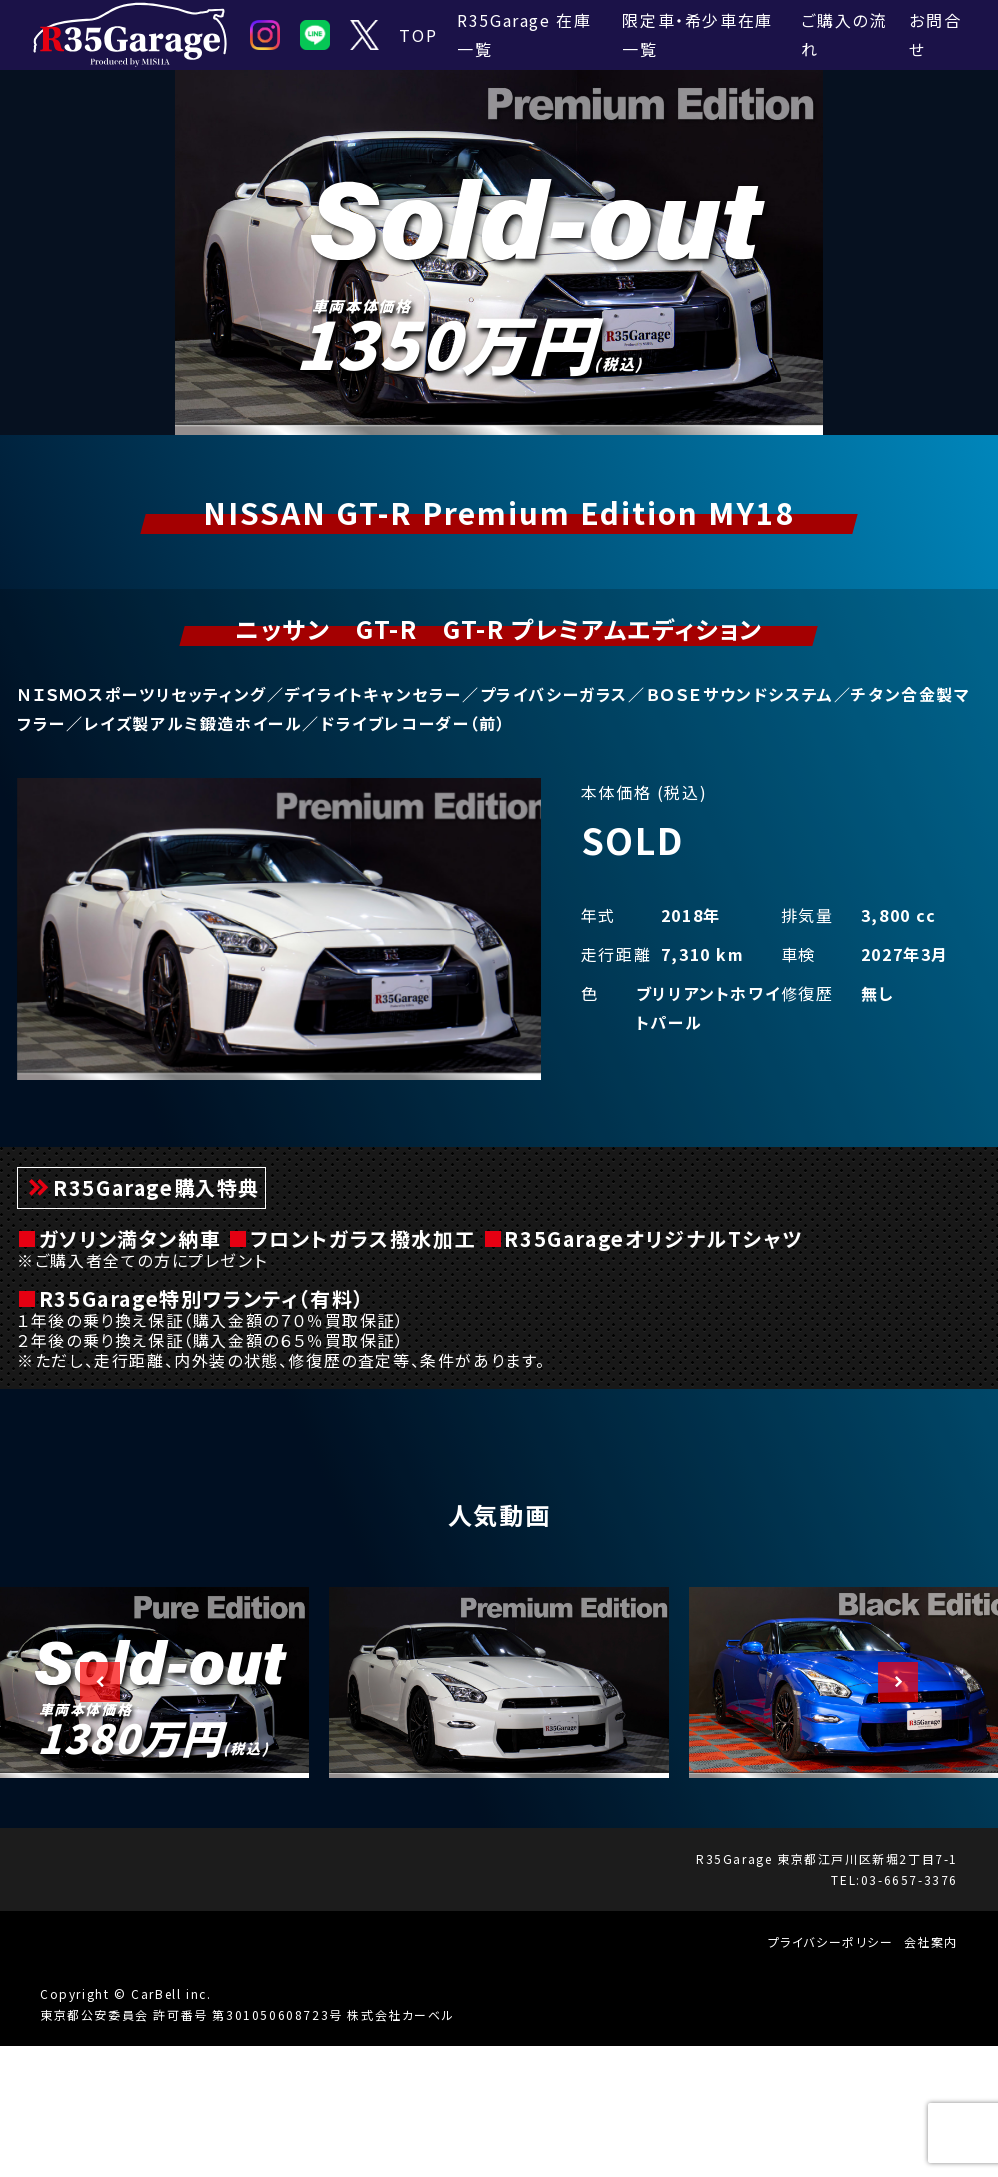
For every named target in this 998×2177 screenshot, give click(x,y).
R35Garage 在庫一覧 (524, 34)
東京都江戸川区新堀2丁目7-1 (867, 1989)
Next (888, 1813)
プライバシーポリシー (831, 2072)
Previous (90, 1813)
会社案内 (931, 2072)
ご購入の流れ (843, 34)
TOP (418, 35)
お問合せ (935, 34)
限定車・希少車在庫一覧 (697, 34)
